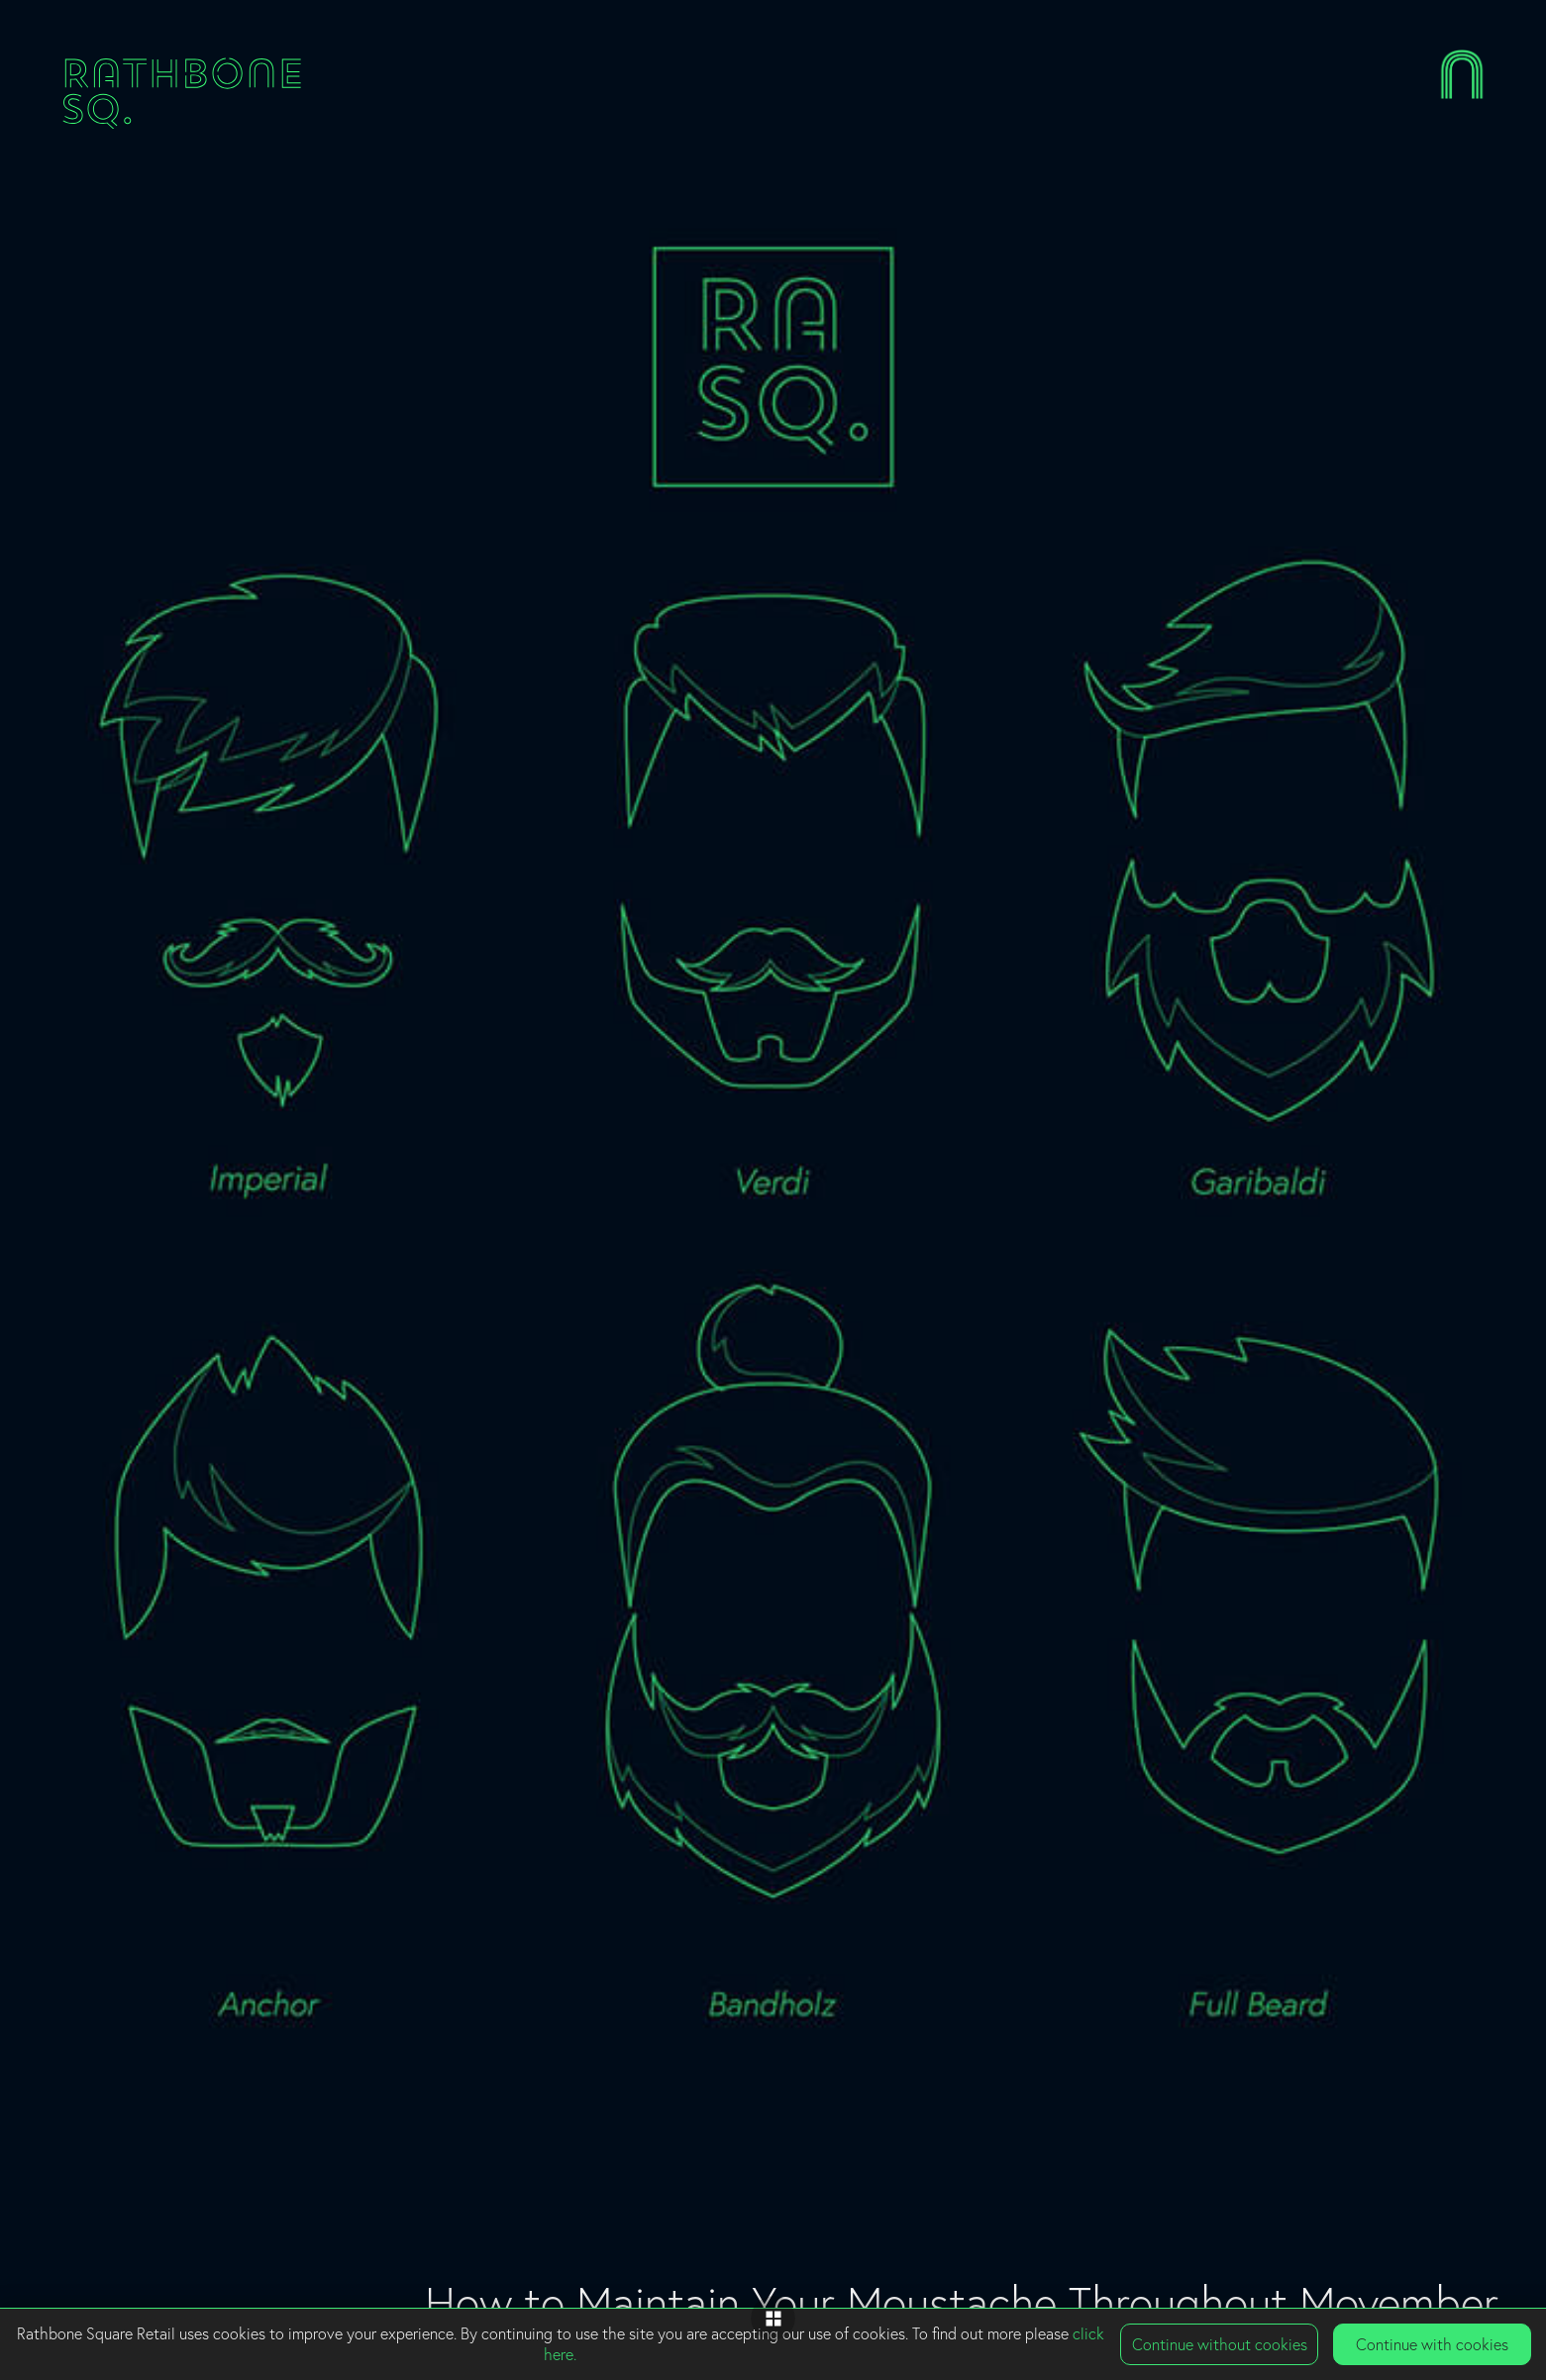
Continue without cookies (1219, 2344)
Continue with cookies (1432, 2344)
